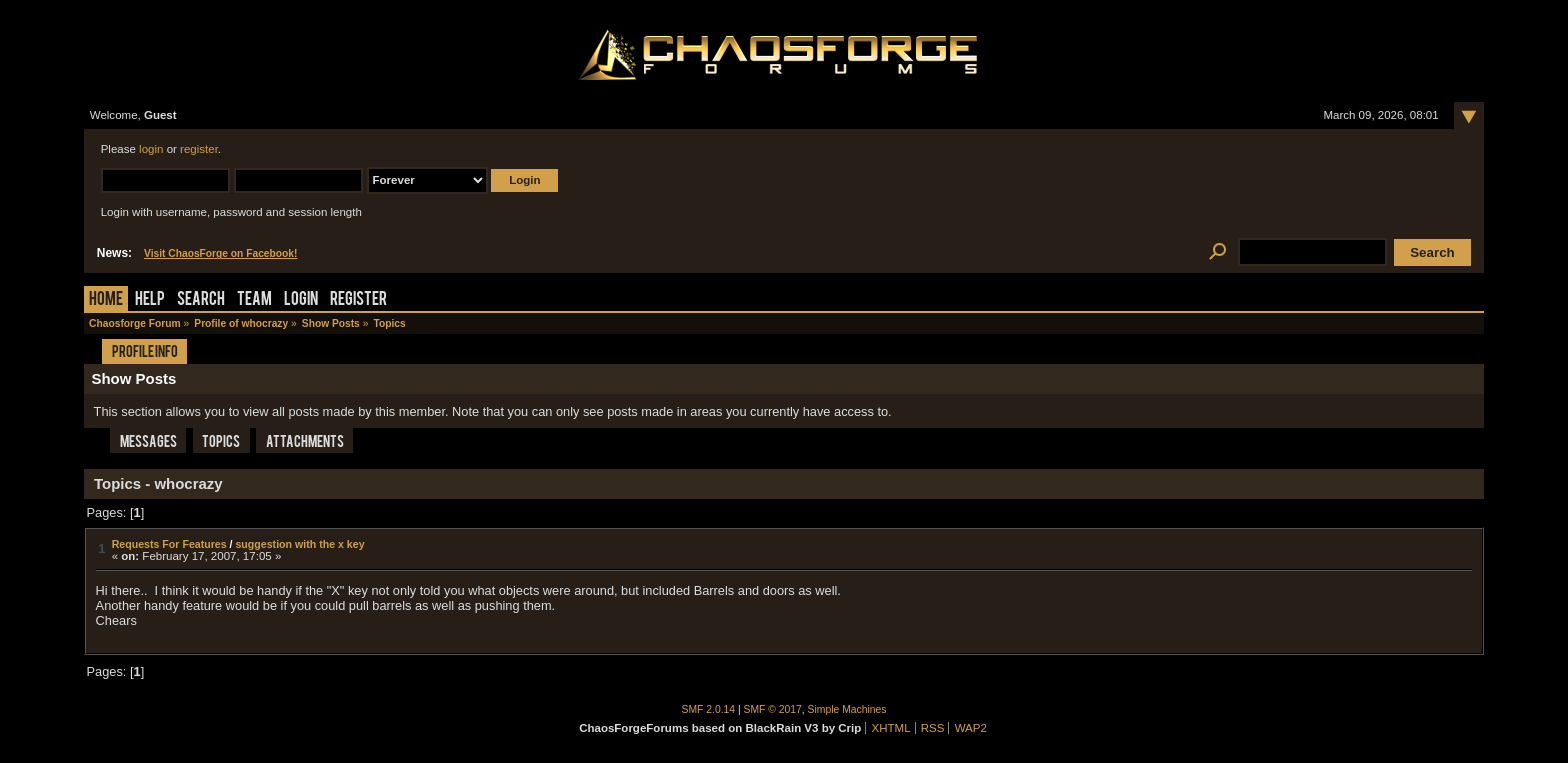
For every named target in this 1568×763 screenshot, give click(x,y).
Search (201, 300)
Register (358, 300)
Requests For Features (169, 544)
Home (106, 300)
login (151, 149)
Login (301, 300)
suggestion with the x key (299, 544)
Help (150, 300)
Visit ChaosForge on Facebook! (220, 253)
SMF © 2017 (773, 709)
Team (254, 300)
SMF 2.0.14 (709, 709)
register (199, 149)
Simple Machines (847, 709)
